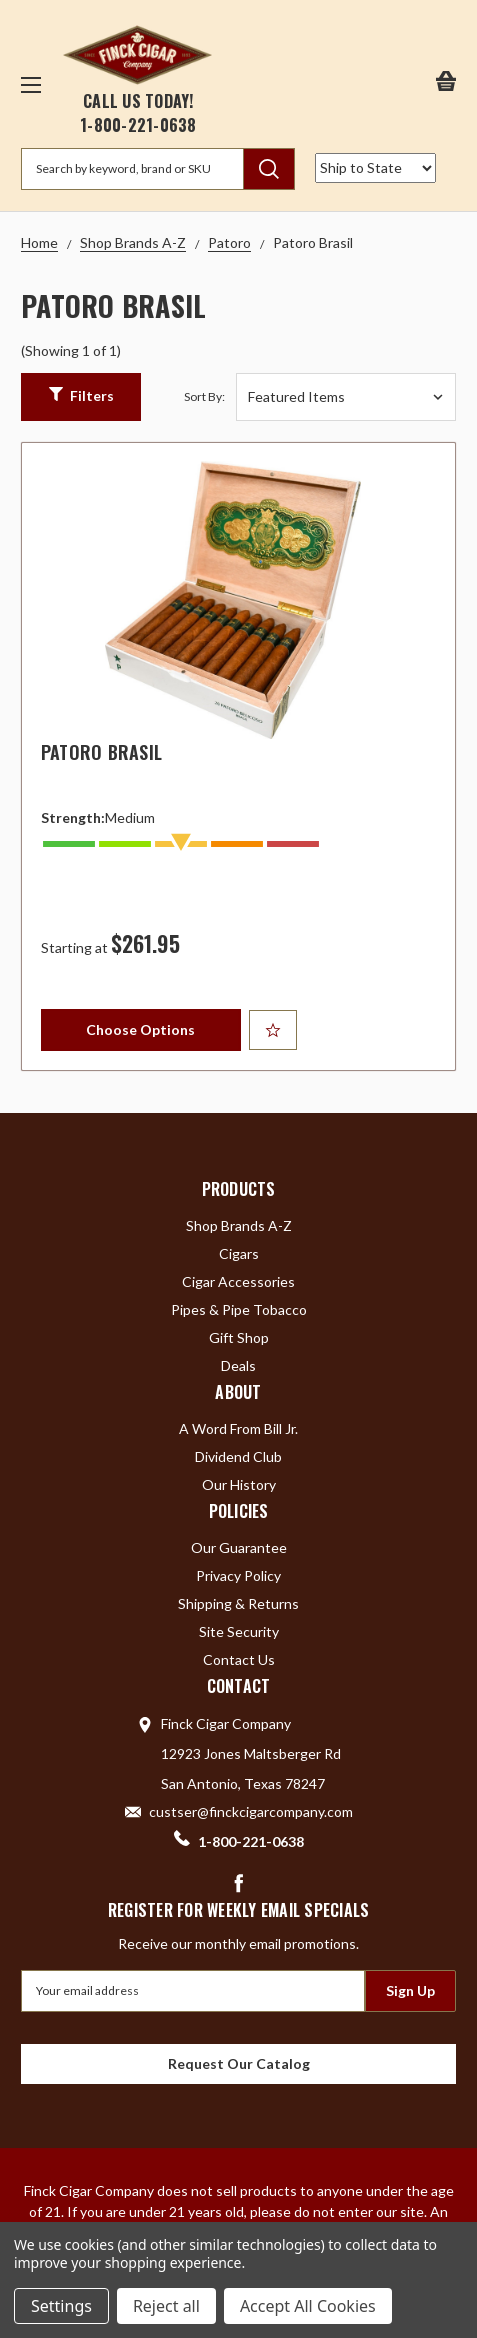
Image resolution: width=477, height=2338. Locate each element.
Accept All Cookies (308, 2306)
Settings (61, 2306)
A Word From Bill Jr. (238, 1428)
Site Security (239, 1631)
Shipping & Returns (238, 1603)
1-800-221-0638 (138, 125)
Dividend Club (238, 1456)
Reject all (166, 2306)
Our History (239, 1484)
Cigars (239, 1253)
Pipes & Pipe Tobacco (239, 1309)
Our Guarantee (239, 1547)
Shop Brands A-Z (239, 1225)
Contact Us (239, 1659)
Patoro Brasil (101, 752)
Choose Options (140, 1029)
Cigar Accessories (238, 1281)
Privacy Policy (238, 1575)
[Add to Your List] (273, 1030)
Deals (238, 1365)
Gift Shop (239, 1337)
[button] (81, 397)
